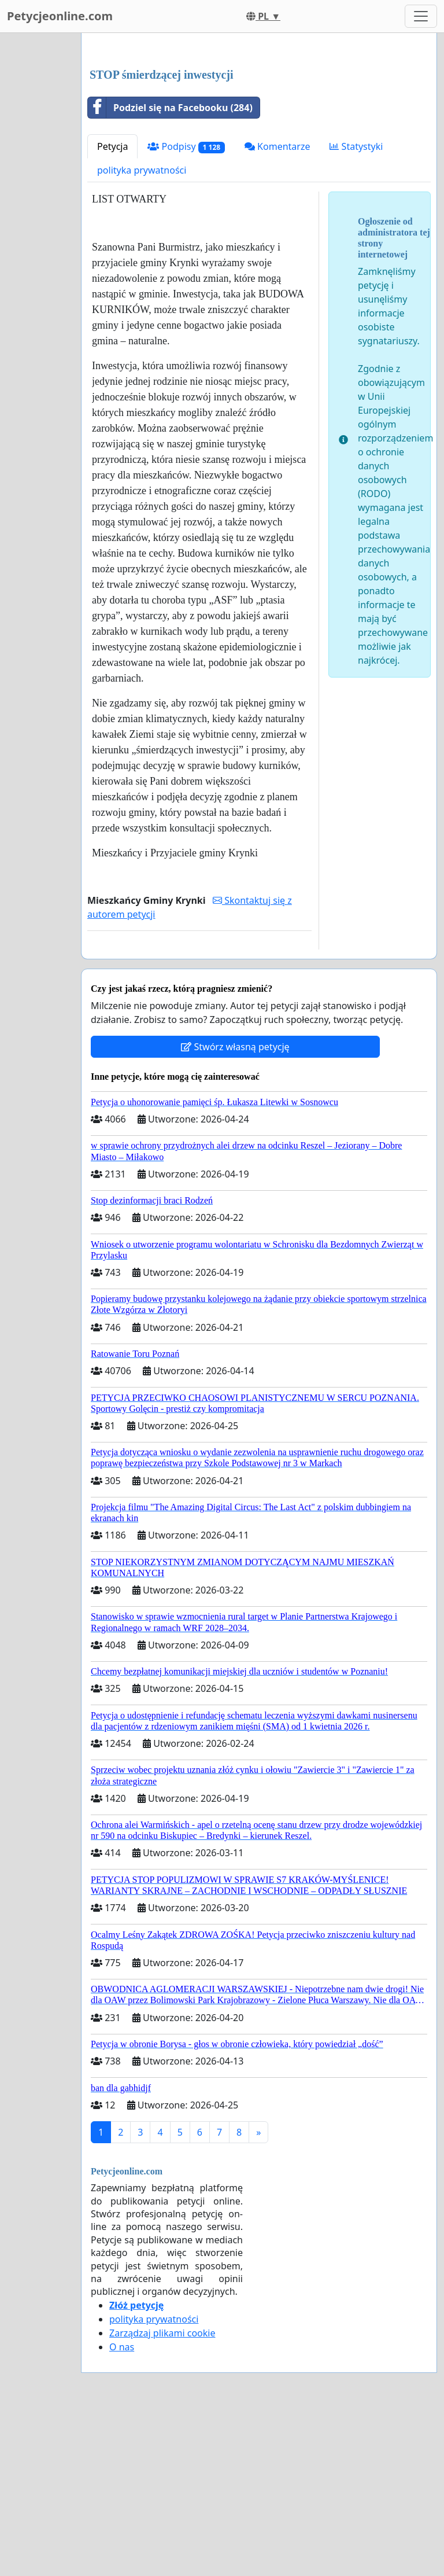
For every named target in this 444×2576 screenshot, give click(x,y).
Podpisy (185, 308)
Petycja (112, 308)
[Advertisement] (259, 132)
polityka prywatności (141, 332)
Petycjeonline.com (60, 16)
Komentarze (277, 308)
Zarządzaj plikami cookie (162, 2495)
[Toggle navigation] (421, 16)
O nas (121, 2509)
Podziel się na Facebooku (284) (170, 269)
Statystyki (356, 308)
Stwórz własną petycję (235, 1208)
